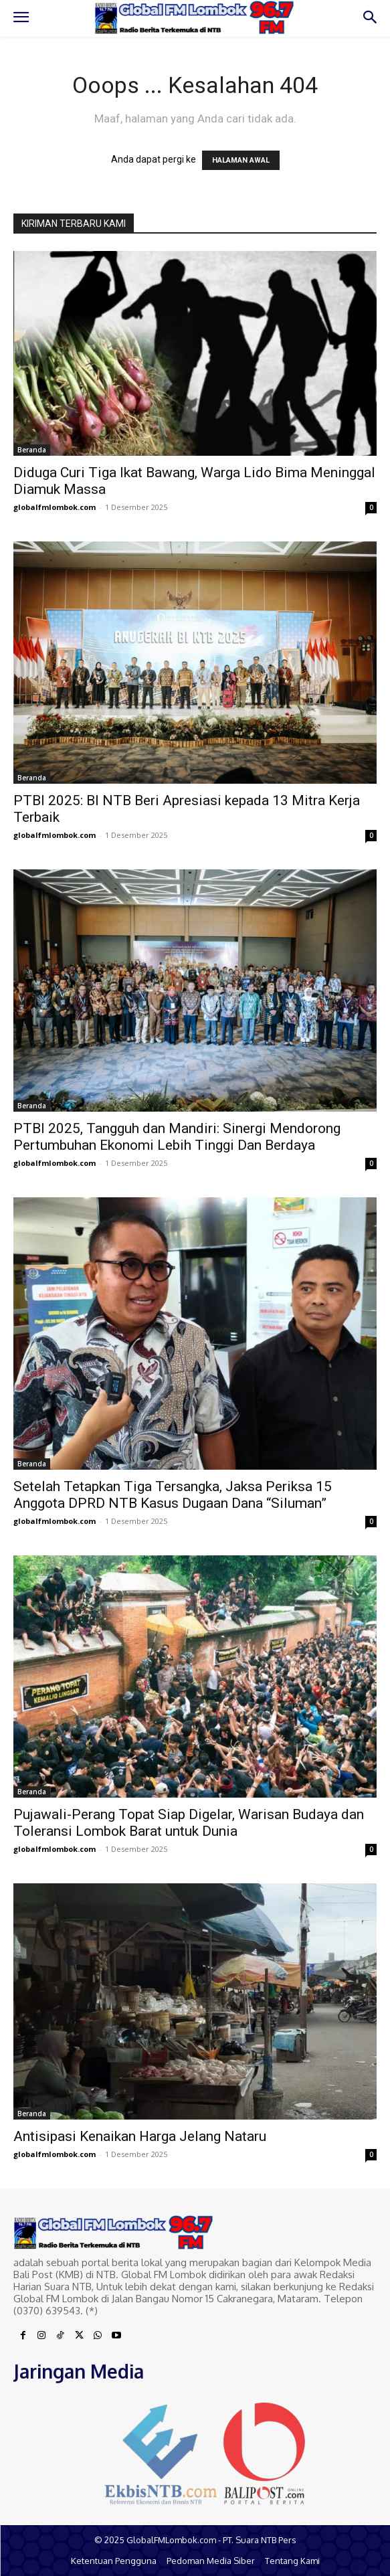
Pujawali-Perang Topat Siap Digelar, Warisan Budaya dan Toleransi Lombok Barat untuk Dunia (188, 1822)
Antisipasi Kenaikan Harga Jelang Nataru (139, 2136)
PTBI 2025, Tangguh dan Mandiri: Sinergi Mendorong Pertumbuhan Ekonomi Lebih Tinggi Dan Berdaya (176, 1136)
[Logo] (194, 18)
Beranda (31, 449)
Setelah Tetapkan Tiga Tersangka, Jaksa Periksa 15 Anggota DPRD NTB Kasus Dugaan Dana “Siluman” (172, 1494)
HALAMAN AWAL (241, 160)
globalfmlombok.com (54, 507)
